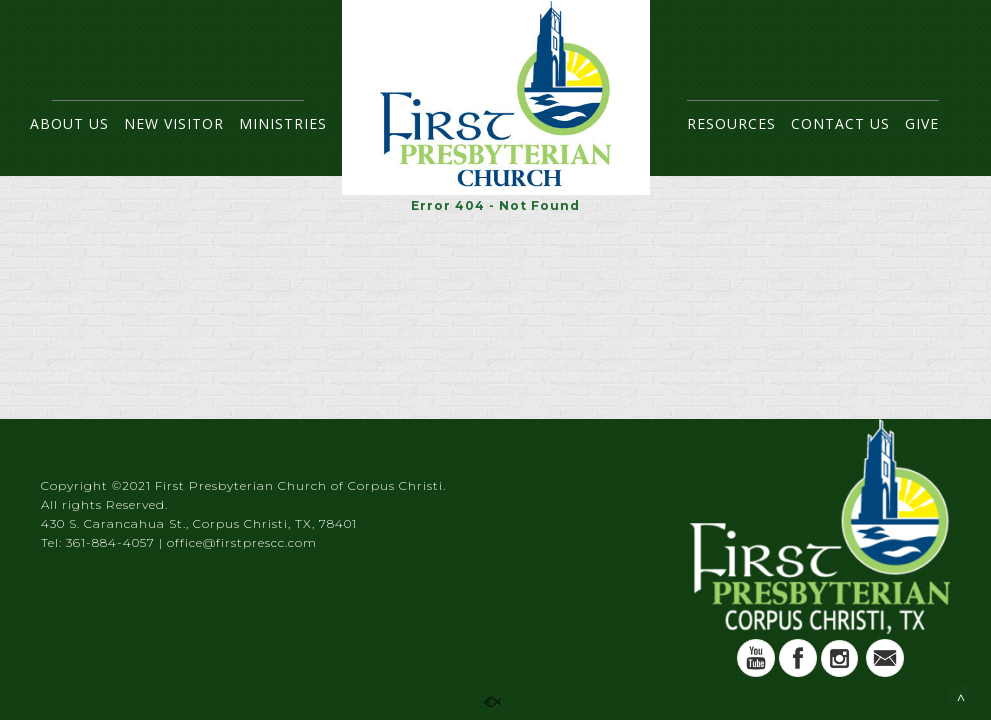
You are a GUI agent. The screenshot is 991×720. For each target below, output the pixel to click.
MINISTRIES (283, 123)
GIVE (922, 123)
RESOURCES (731, 123)
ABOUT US (69, 123)
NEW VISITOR (174, 123)
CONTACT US (840, 123)
